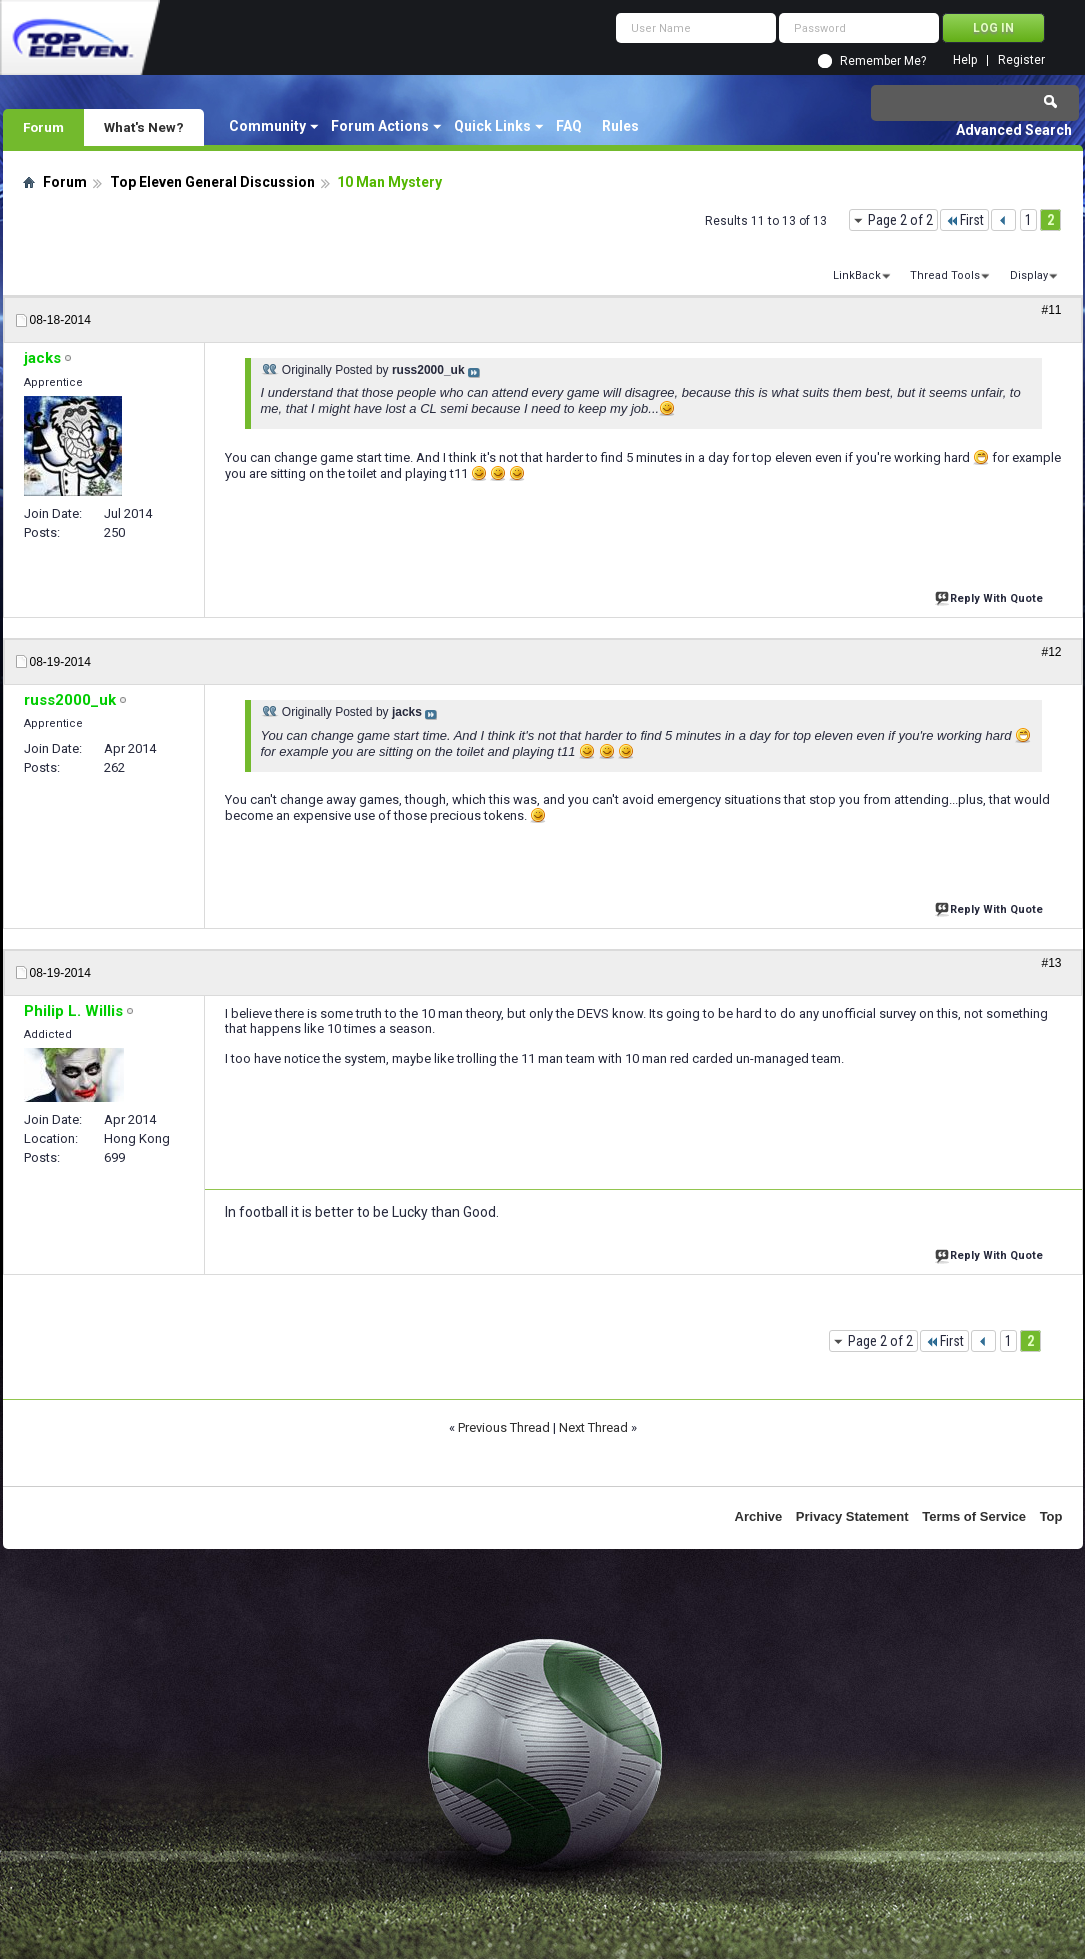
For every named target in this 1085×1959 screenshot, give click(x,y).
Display (1029, 275)
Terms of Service (974, 1516)
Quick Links (492, 126)
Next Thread (593, 1427)
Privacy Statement (852, 1516)
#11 (1051, 310)
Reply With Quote (991, 596)
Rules (620, 126)
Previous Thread (504, 1427)
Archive (759, 1516)
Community (267, 126)
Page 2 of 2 (900, 220)
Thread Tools (945, 275)
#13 (1051, 963)
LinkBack (857, 275)
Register (1021, 60)
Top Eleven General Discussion (212, 182)
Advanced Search (1014, 130)
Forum (43, 127)
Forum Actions (380, 126)
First (964, 220)
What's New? (144, 127)
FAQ (569, 126)
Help (965, 60)
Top (1051, 1516)
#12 (1051, 652)
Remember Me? (883, 61)
